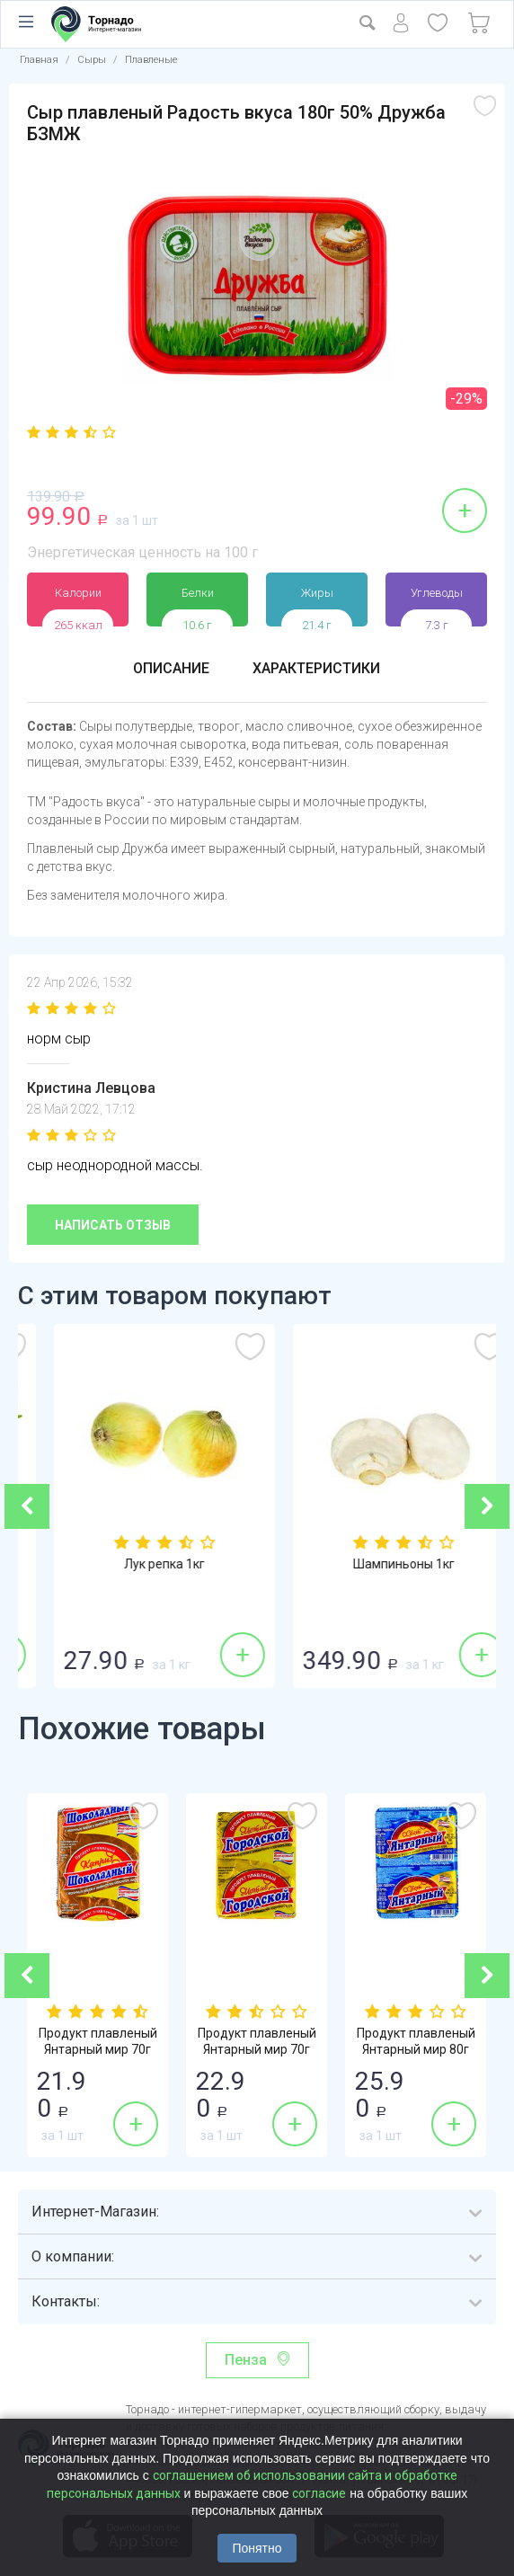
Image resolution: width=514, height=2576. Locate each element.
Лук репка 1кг (376, 1564)
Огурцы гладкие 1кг (138, 1564)
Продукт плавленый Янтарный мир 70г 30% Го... (257, 2049)
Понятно (256, 2548)
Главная (39, 60)
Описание (171, 668)
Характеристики (316, 668)
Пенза (246, 2359)
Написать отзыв (113, 1225)
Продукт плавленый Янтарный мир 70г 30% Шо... (98, 2049)
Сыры (91, 60)
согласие (319, 2493)
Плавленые (151, 60)
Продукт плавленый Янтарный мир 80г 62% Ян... (416, 2049)
